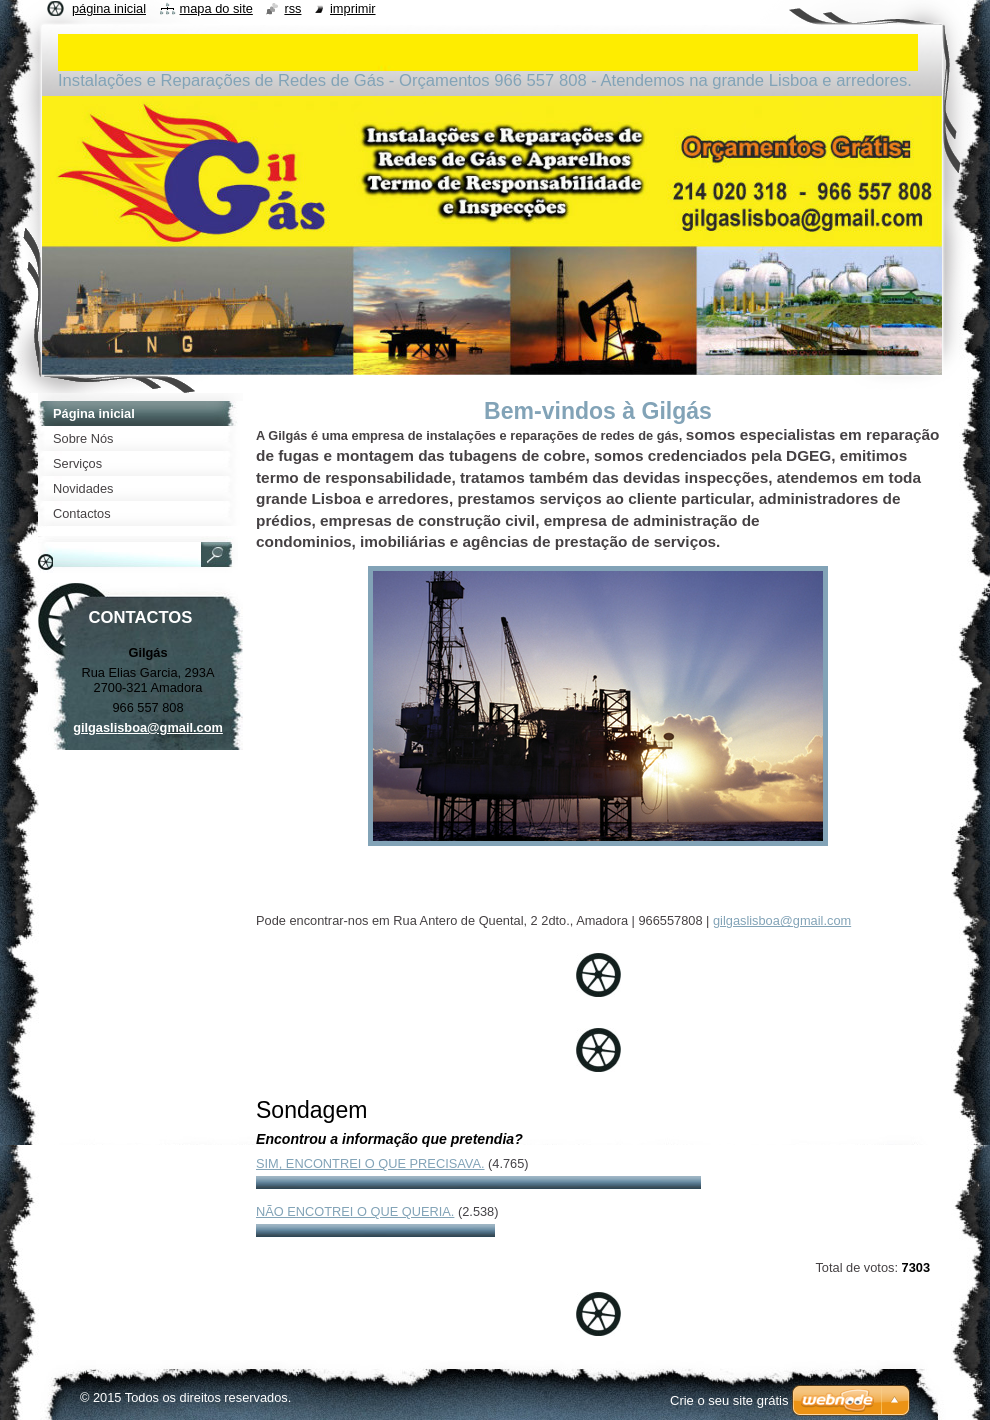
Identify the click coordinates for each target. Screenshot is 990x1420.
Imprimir (353, 8)
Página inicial (109, 8)
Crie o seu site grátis (729, 1400)
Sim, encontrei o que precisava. (370, 1163)
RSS (292, 8)
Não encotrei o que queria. (355, 1211)
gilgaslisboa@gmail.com (782, 920)
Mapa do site (216, 8)
